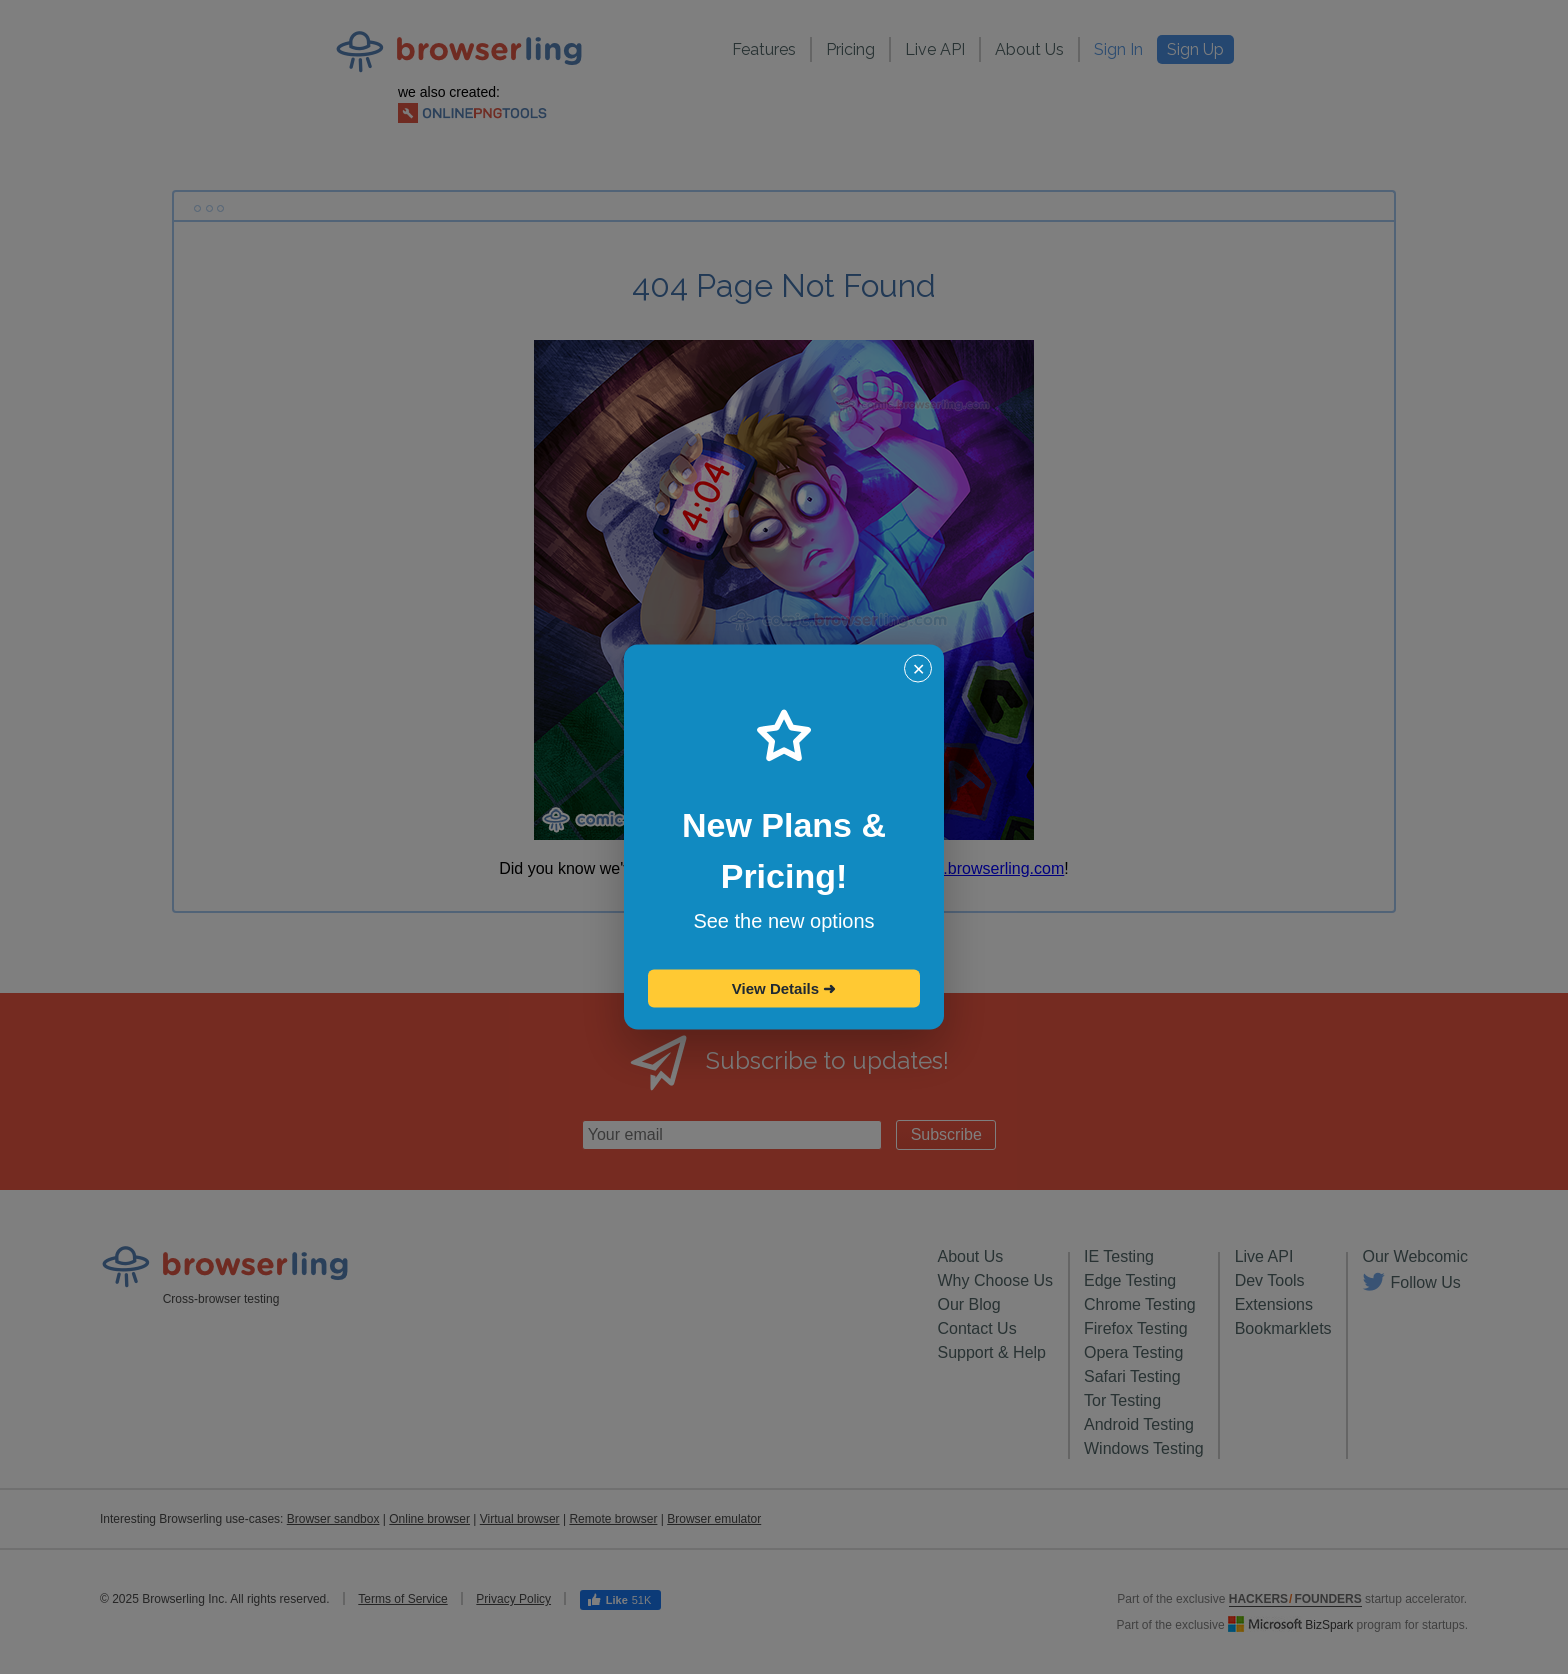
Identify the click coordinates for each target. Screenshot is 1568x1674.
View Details (784, 988)
